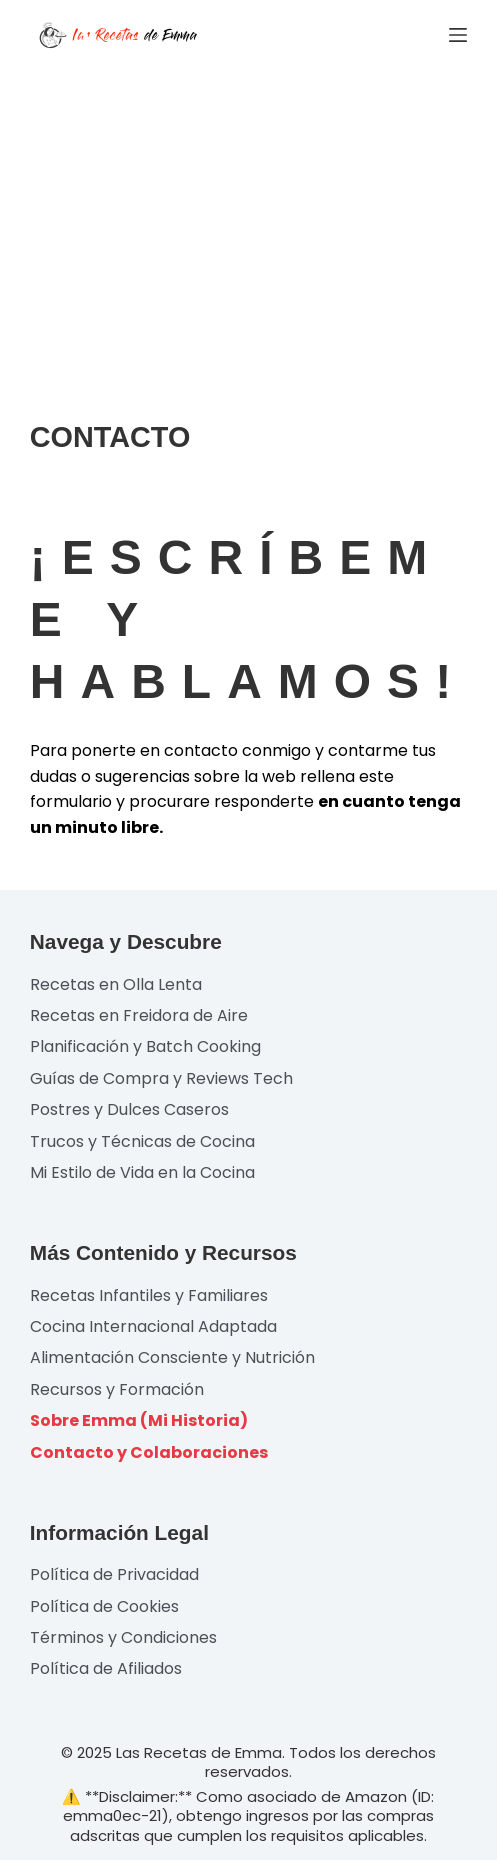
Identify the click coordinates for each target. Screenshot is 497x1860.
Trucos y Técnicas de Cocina (142, 1141)
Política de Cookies (104, 1606)
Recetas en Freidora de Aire (139, 1015)
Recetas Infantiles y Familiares (149, 1295)
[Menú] (458, 35)
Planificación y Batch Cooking (145, 1046)
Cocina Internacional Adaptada (153, 1326)
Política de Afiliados (106, 1668)
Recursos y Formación (117, 1389)
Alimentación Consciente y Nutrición (172, 1357)
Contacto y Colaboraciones (149, 1452)
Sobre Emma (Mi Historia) (139, 1420)
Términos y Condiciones (123, 1637)
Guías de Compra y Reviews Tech (161, 1078)
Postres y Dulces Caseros (129, 1109)
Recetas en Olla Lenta (116, 984)
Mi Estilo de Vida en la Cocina (142, 1172)
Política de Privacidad (114, 1574)
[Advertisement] (248, 220)
